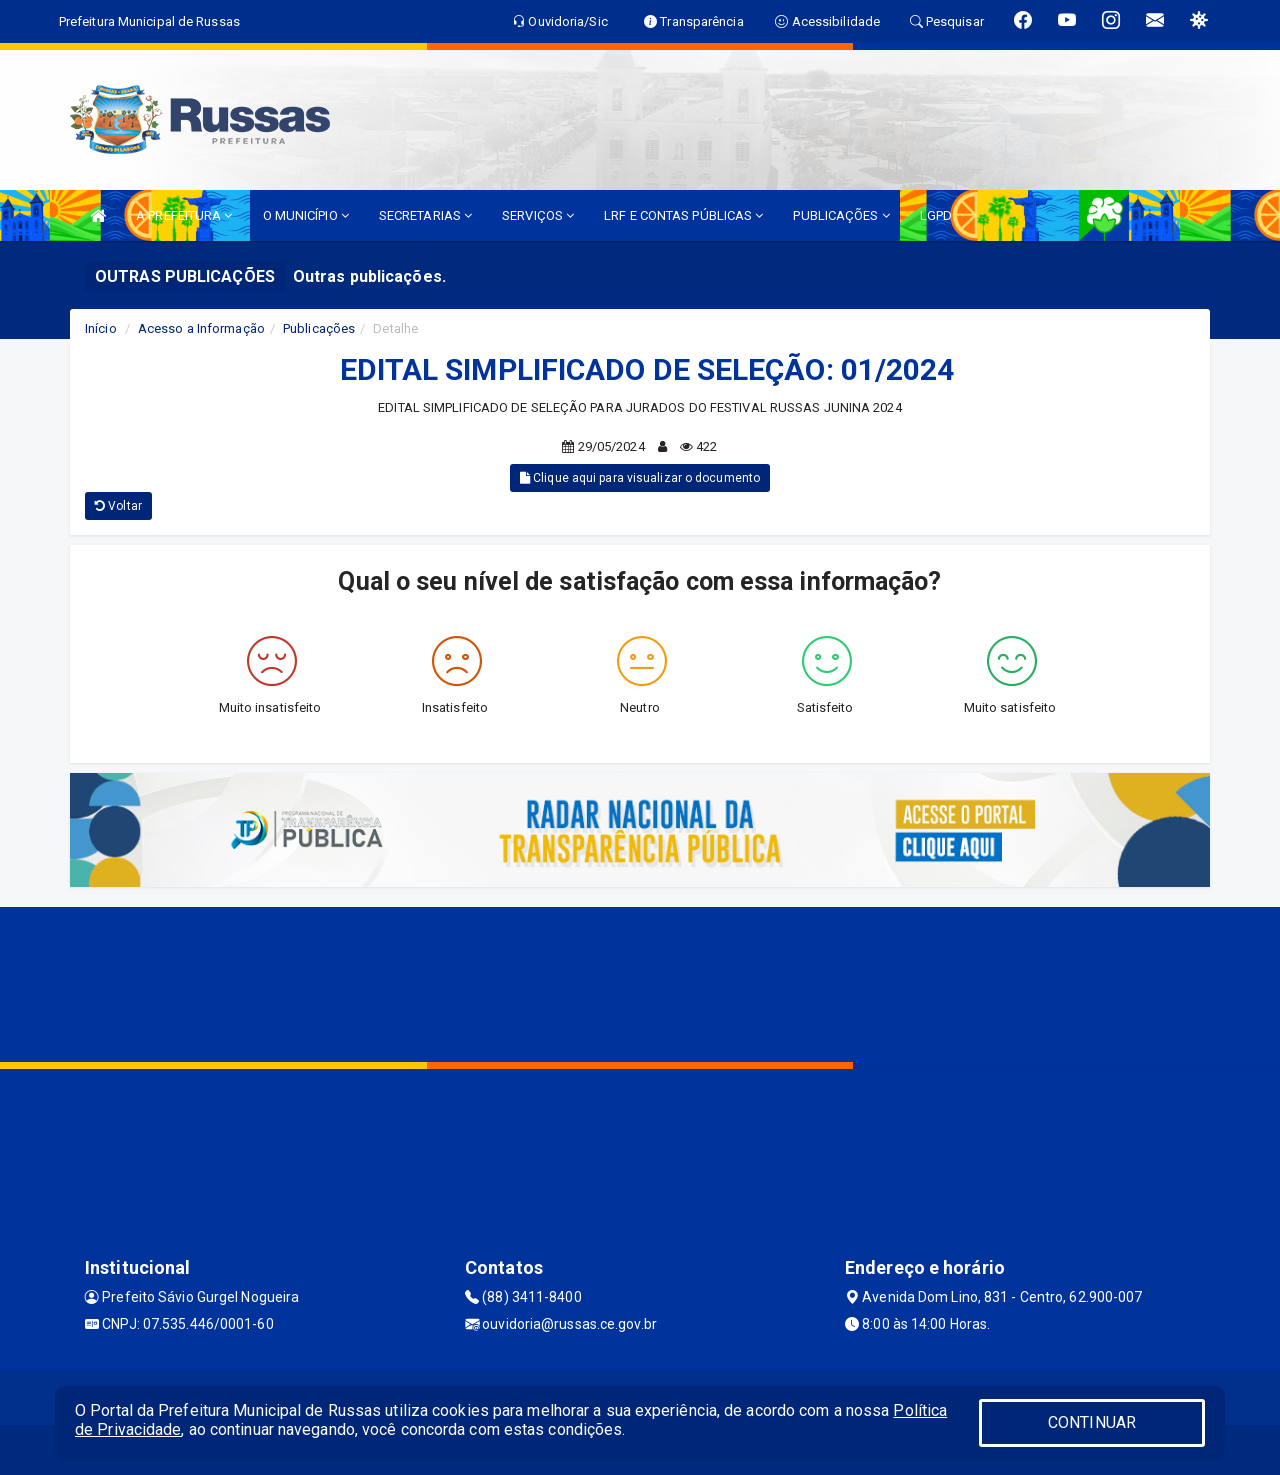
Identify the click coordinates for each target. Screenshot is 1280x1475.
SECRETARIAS (425, 215)
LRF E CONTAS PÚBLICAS (683, 215)
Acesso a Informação (201, 328)
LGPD (936, 215)
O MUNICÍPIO (306, 215)
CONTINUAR (1092, 1422)
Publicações (319, 328)
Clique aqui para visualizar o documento (640, 478)
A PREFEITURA (184, 215)
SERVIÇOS (538, 215)
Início (101, 328)
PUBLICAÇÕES (841, 215)
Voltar (118, 506)
